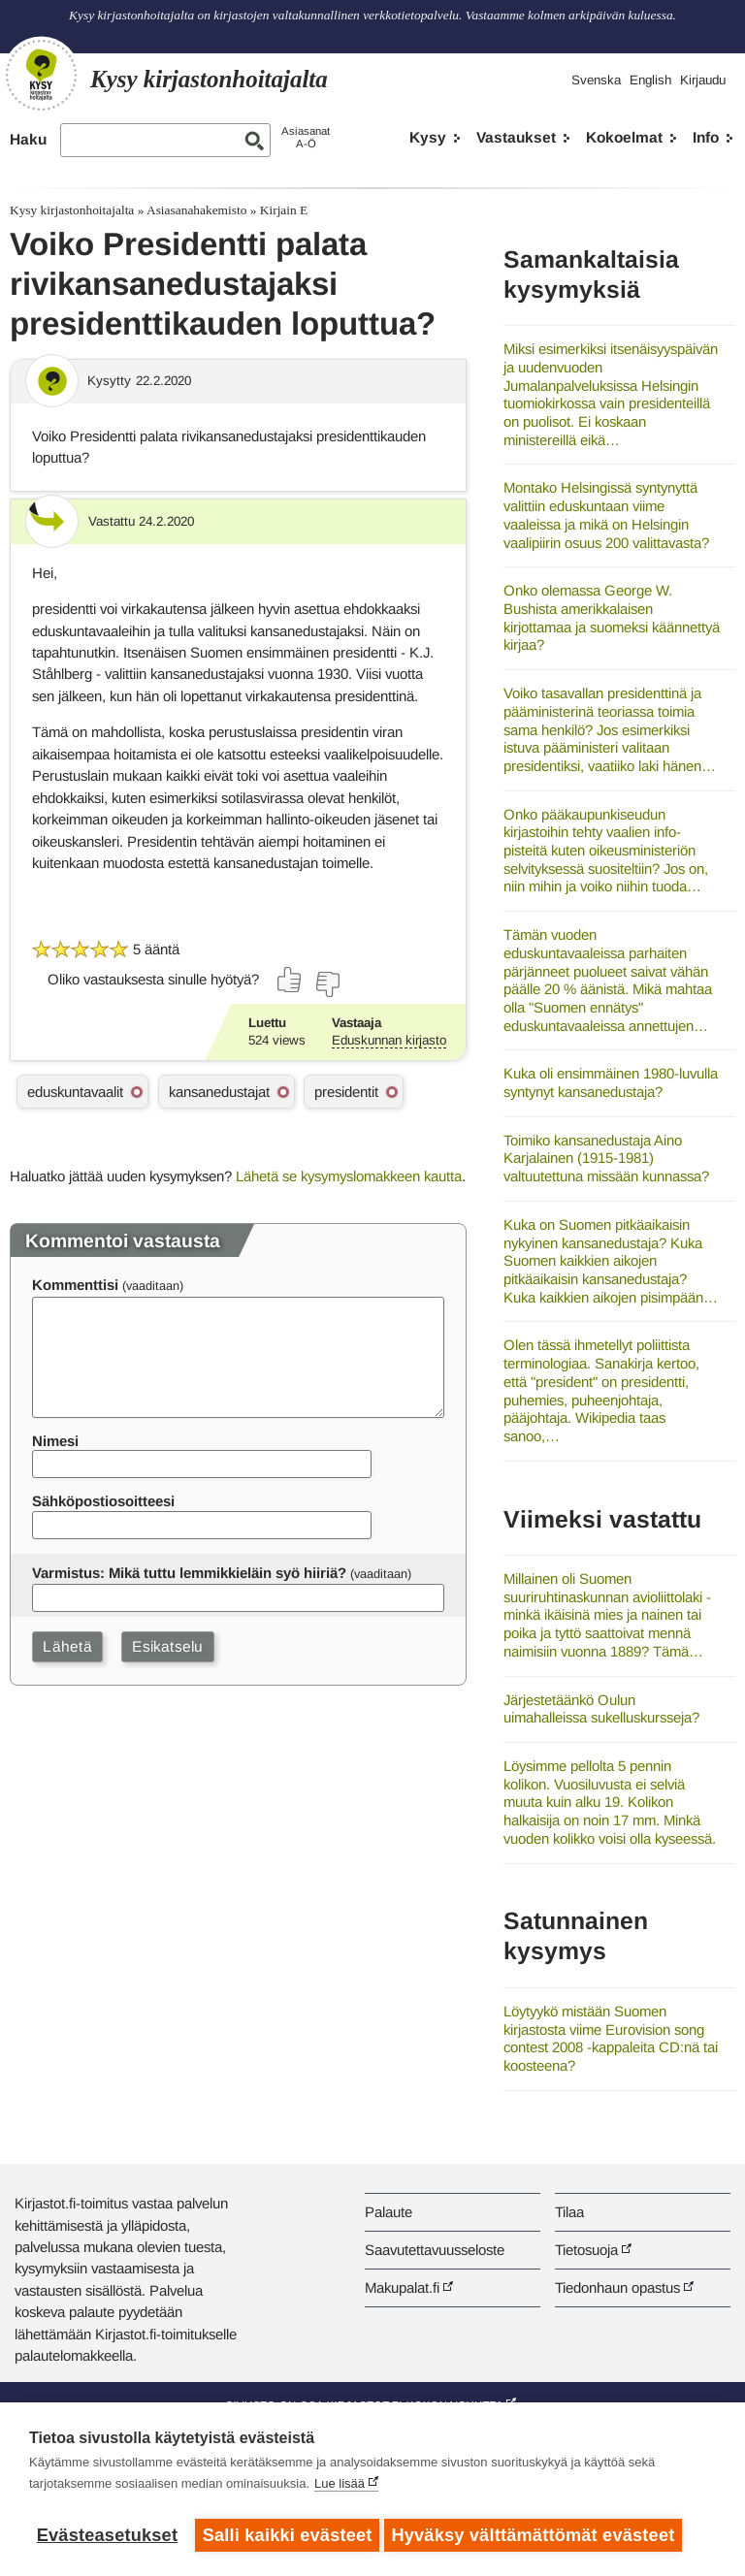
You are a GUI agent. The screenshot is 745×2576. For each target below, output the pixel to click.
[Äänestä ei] (327, 984)
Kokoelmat (624, 137)
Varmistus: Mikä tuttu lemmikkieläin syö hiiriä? (189, 1572)
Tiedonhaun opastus (617, 2287)
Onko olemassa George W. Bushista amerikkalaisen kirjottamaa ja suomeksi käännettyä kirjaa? (611, 617)
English (650, 80)
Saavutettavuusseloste (434, 2249)
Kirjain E (284, 210)
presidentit (346, 1091)
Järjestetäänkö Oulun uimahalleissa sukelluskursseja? (601, 1708)
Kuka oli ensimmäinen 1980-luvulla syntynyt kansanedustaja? (610, 1082)
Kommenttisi (75, 1284)
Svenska (596, 80)
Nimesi (55, 1441)
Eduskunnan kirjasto (389, 1040)
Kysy (427, 137)
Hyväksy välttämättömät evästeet (538, 2535)
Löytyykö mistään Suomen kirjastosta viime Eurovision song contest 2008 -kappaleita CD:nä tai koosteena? (610, 2038)
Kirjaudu (703, 80)
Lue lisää (339, 2488)
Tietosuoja (586, 2249)
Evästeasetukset (107, 2535)
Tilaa (569, 2212)
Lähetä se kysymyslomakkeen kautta (349, 1176)
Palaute (388, 2212)
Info (706, 137)
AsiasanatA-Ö (305, 137)
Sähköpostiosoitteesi (103, 1501)
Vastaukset (516, 137)
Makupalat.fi (402, 2287)
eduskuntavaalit (75, 1091)
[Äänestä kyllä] (290, 979)
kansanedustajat (219, 1091)
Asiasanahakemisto (196, 210)
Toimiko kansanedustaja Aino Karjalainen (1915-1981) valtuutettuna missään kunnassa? (606, 1158)
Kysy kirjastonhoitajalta (72, 210)
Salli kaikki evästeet (287, 2535)
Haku (28, 139)
